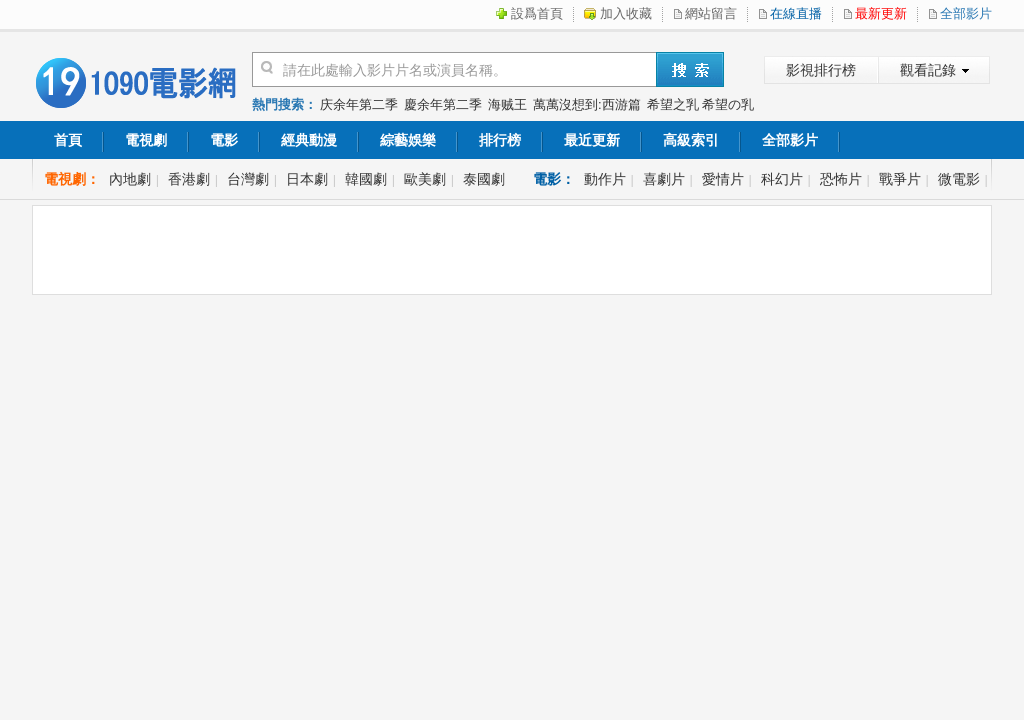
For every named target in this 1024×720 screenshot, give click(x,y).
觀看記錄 (928, 70)
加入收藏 (626, 13)
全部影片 (966, 13)
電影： (554, 179)
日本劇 (307, 179)
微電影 (959, 179)
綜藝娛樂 (408, 140)
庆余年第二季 (359, 104)
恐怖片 (841, 179)
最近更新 (592, 140)
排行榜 (500, 140)
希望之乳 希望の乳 (701, 104)
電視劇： (72, 179)
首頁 (68, 140)
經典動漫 (309, 140)
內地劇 (130, 179)
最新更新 (881, 13)
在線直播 (796, 13)
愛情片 (723, 179)
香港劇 (189, 179)
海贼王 (507, 104)
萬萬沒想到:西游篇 (587, 104)
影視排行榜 (821, 70)
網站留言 (711, 13)
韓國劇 (366, 179)
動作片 (605, 179)
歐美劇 (425, 179)
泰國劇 (484, 179)
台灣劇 (248, 179)
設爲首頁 (537, 13)
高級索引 (691, 140)
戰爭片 (900, 179)
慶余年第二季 (443, 104)
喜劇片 (664, 179)
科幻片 (782, 179)
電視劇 (146, 140)
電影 (224, 140)
